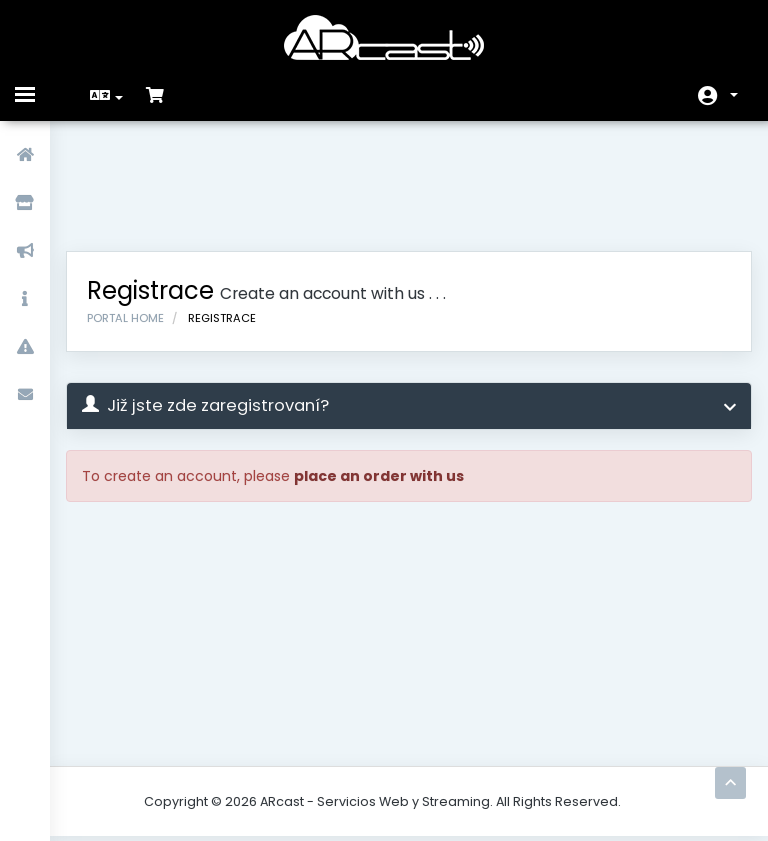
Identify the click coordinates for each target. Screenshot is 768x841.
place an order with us (393, 376)
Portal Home (139, 218)
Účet (734, 95)
